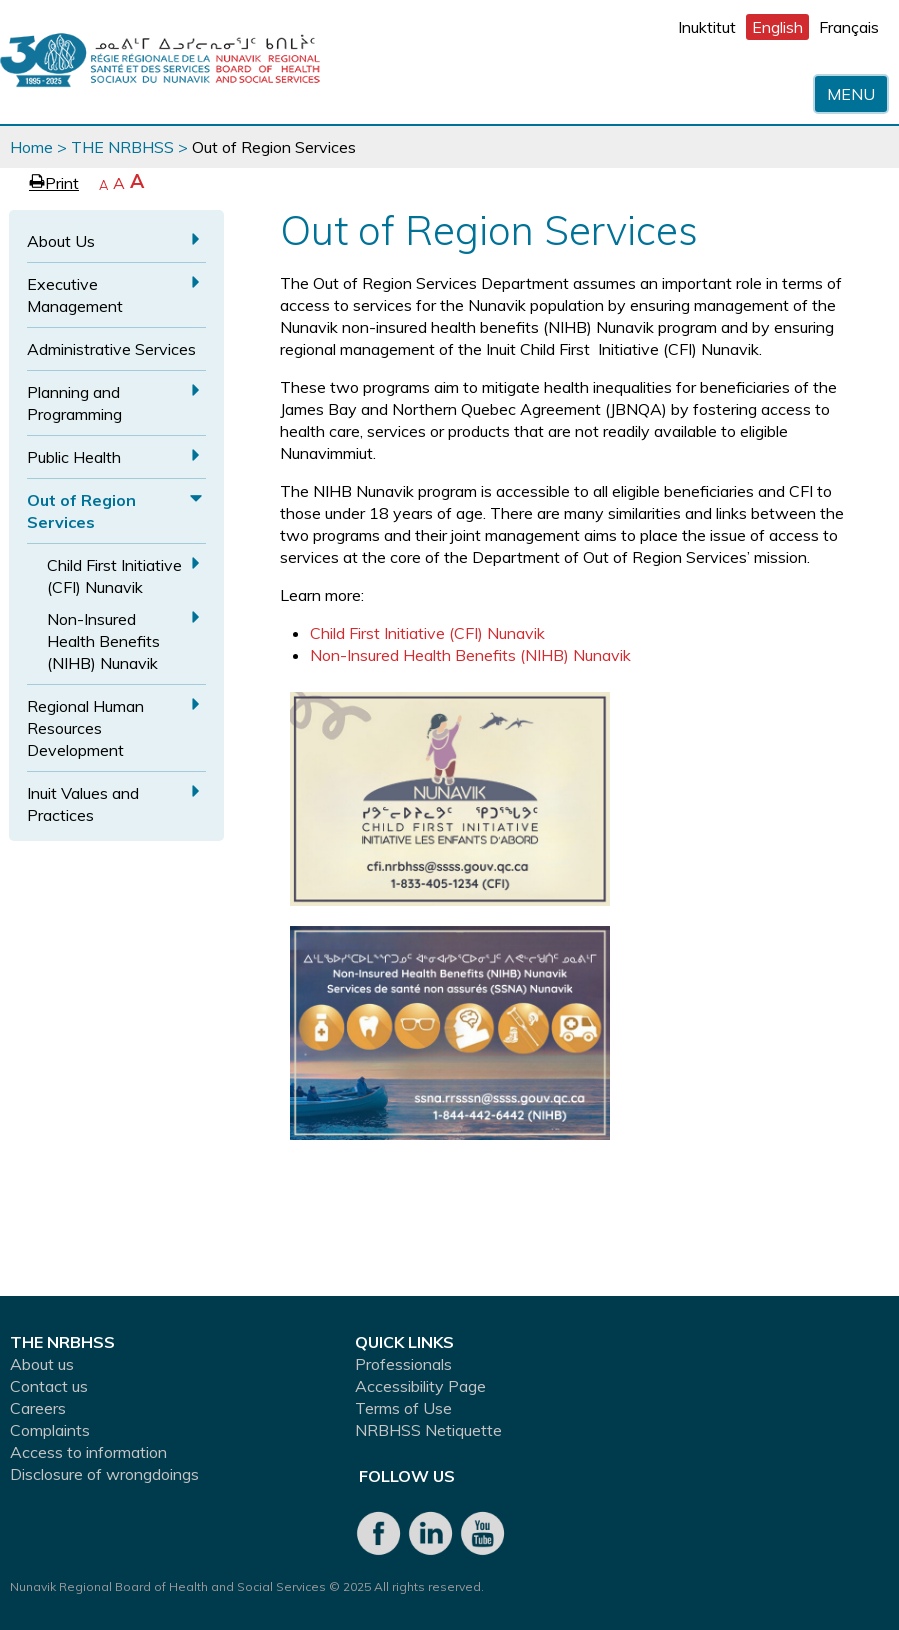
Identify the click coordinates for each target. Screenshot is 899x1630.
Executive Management (75, 295)
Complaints (50, 1430)
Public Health (74, 457)
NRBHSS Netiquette (428, 1430)
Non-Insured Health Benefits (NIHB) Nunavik (103, 641)
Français (849, 27)
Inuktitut (707, 27)
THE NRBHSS (122, 147)
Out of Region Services (81, 511)
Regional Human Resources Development (85, 728)
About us (42, 1364)
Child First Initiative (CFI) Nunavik (114, 576)
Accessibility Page (420, 1386)
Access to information (88, 1452)
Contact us (49, 1386)
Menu (851, 94)
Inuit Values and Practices (83, 804)
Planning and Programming (74, 403)
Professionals (403, 1364)
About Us (61, 241)
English (777, 27)
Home (31, 147)
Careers (38, 1408)
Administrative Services (111, 349)
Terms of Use (403, 1408)
